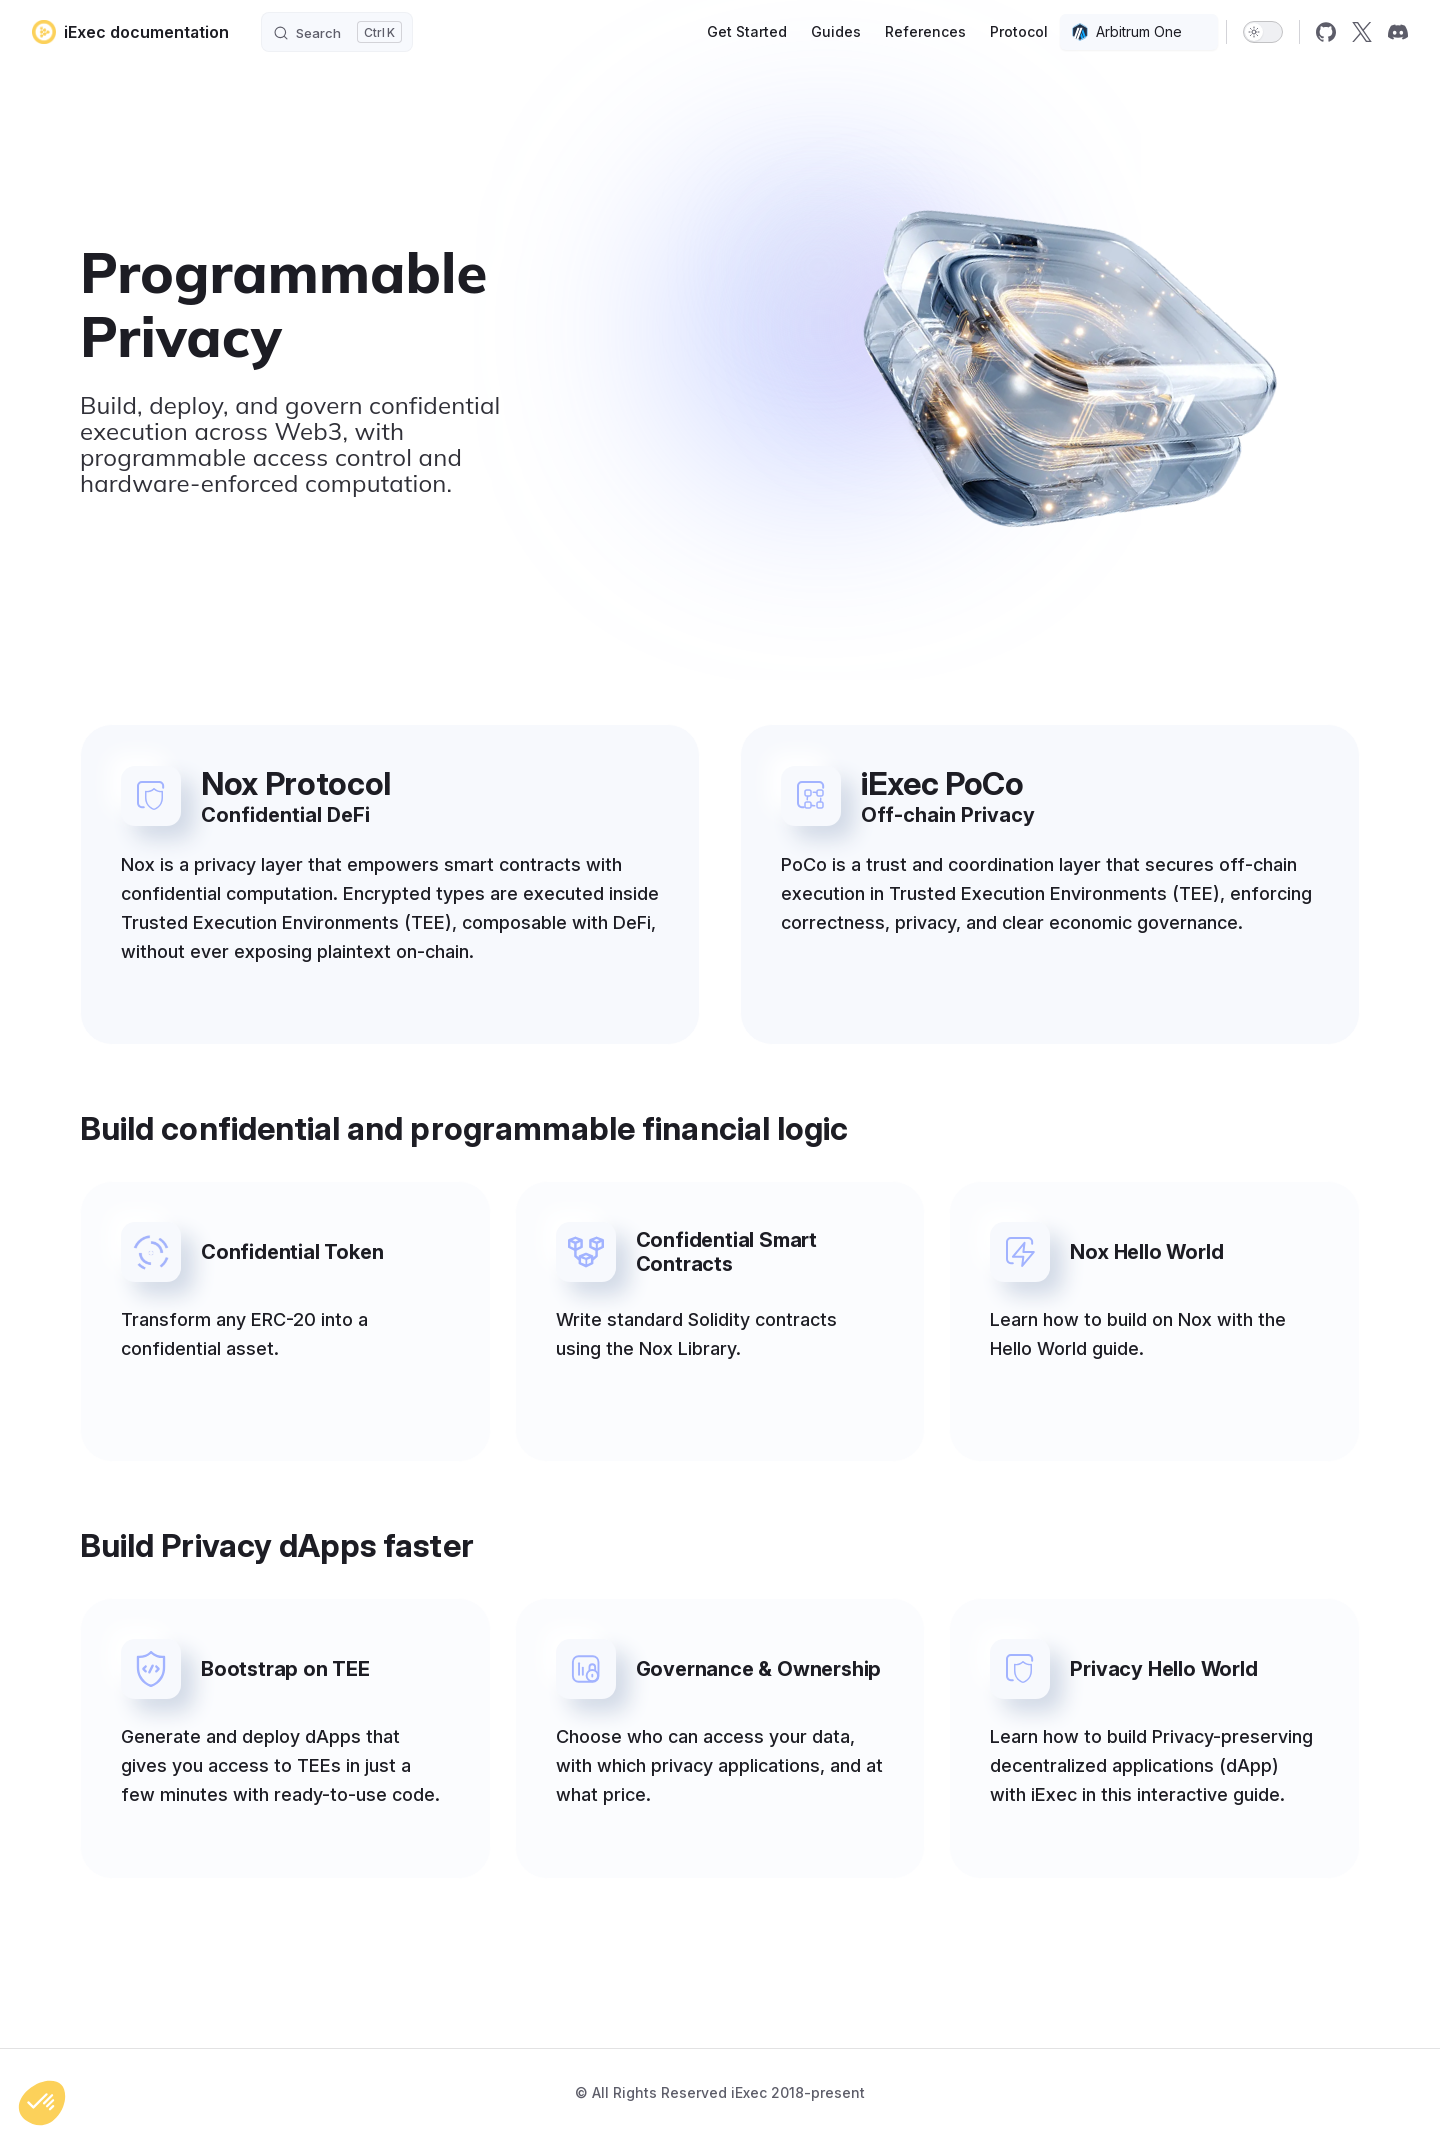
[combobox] (1139, 32)
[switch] (1263, 32)
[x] (1362, 32)
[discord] (1398, 32)
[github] (1326, 32)
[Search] (337, 32)
